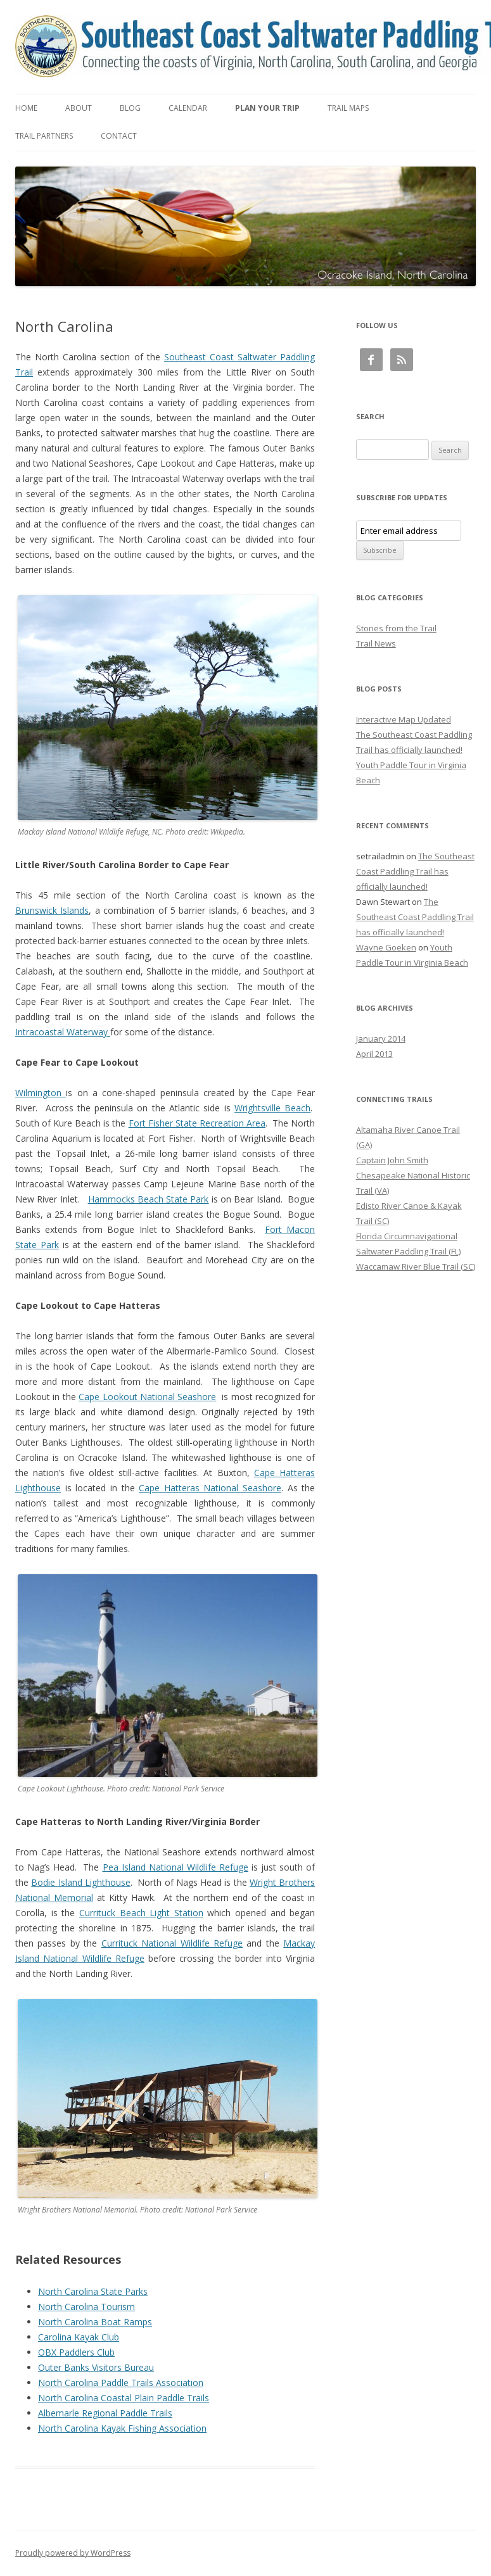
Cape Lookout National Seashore (147, 1397)
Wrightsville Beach (272, 1108)
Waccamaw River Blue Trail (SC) (415, 1266)
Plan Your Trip (267, 108)
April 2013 (374, 1053)
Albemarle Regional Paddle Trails (105, 2413)
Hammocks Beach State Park (148, 1199)
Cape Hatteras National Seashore (210, 1488)
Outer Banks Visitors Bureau (96, 2367)
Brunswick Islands (52, 910)
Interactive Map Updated (403, 719)
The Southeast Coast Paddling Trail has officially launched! (415, 871)
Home (26, 108)
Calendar (188, 108)
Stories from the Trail (396, 628)
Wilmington (40, 1093)
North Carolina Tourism (86, 2307)
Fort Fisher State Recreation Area (197, 1123)
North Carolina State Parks (93, 2291)
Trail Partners (44, 135)
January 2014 (380, 1038)
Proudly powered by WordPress (73, 2553)
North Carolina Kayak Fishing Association (122, 2428)
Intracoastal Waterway (62, 1032)
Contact (119, 135)
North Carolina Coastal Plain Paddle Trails (123, 2398)
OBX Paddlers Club (76, 2352)
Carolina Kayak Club (78, 2337)
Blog (130, 108)
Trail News (376, 643)
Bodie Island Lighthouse (81, 1882)
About (78, 108)
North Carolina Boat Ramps (95, 2322)
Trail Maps (348, 108)
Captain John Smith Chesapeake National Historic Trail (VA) (413, 1175)
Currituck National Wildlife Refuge (172, 1943)
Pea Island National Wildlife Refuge (175, 1867)
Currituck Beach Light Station (141, 1913)
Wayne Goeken (386, 947)
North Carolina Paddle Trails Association (120, 2383)
